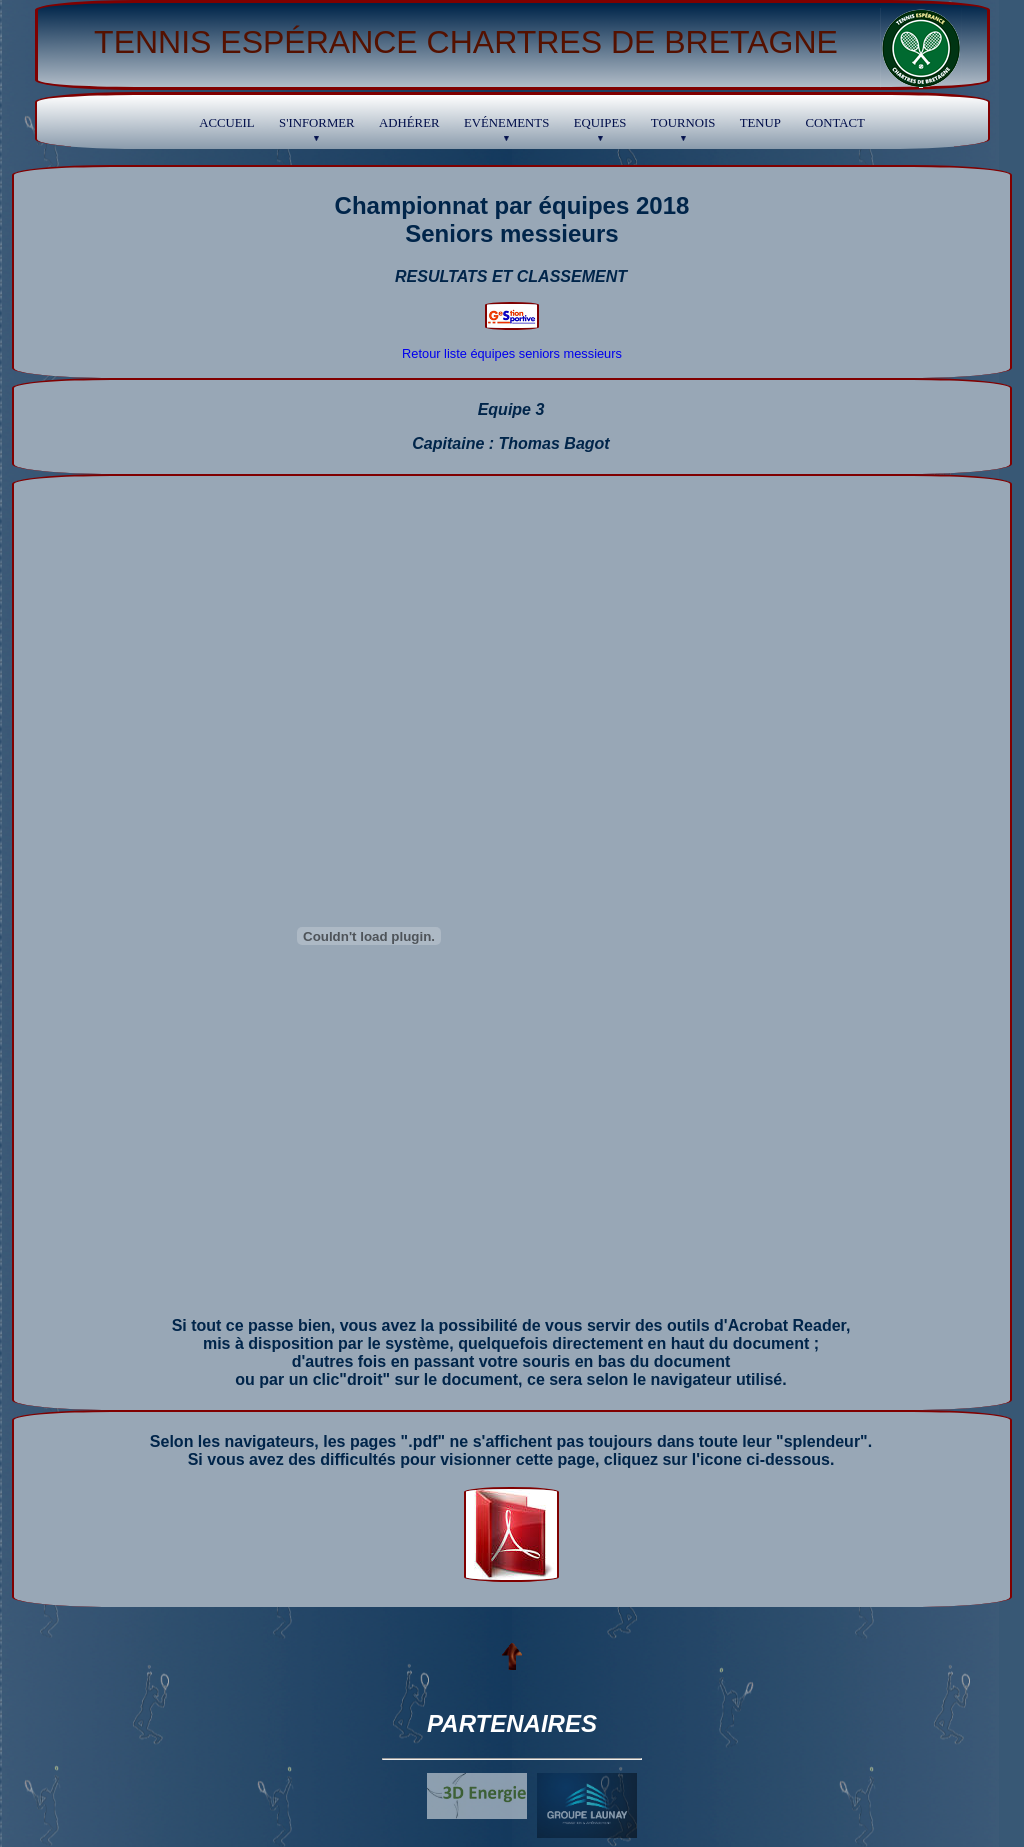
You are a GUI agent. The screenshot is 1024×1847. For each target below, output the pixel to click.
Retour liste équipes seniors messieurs (512, 353)
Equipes (600, 129)
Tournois (683, 129)
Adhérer (409, 123)
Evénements (506, 129)
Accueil (226, 123)
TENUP (760, 123)
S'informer (317, 129)
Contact (834, 123)
